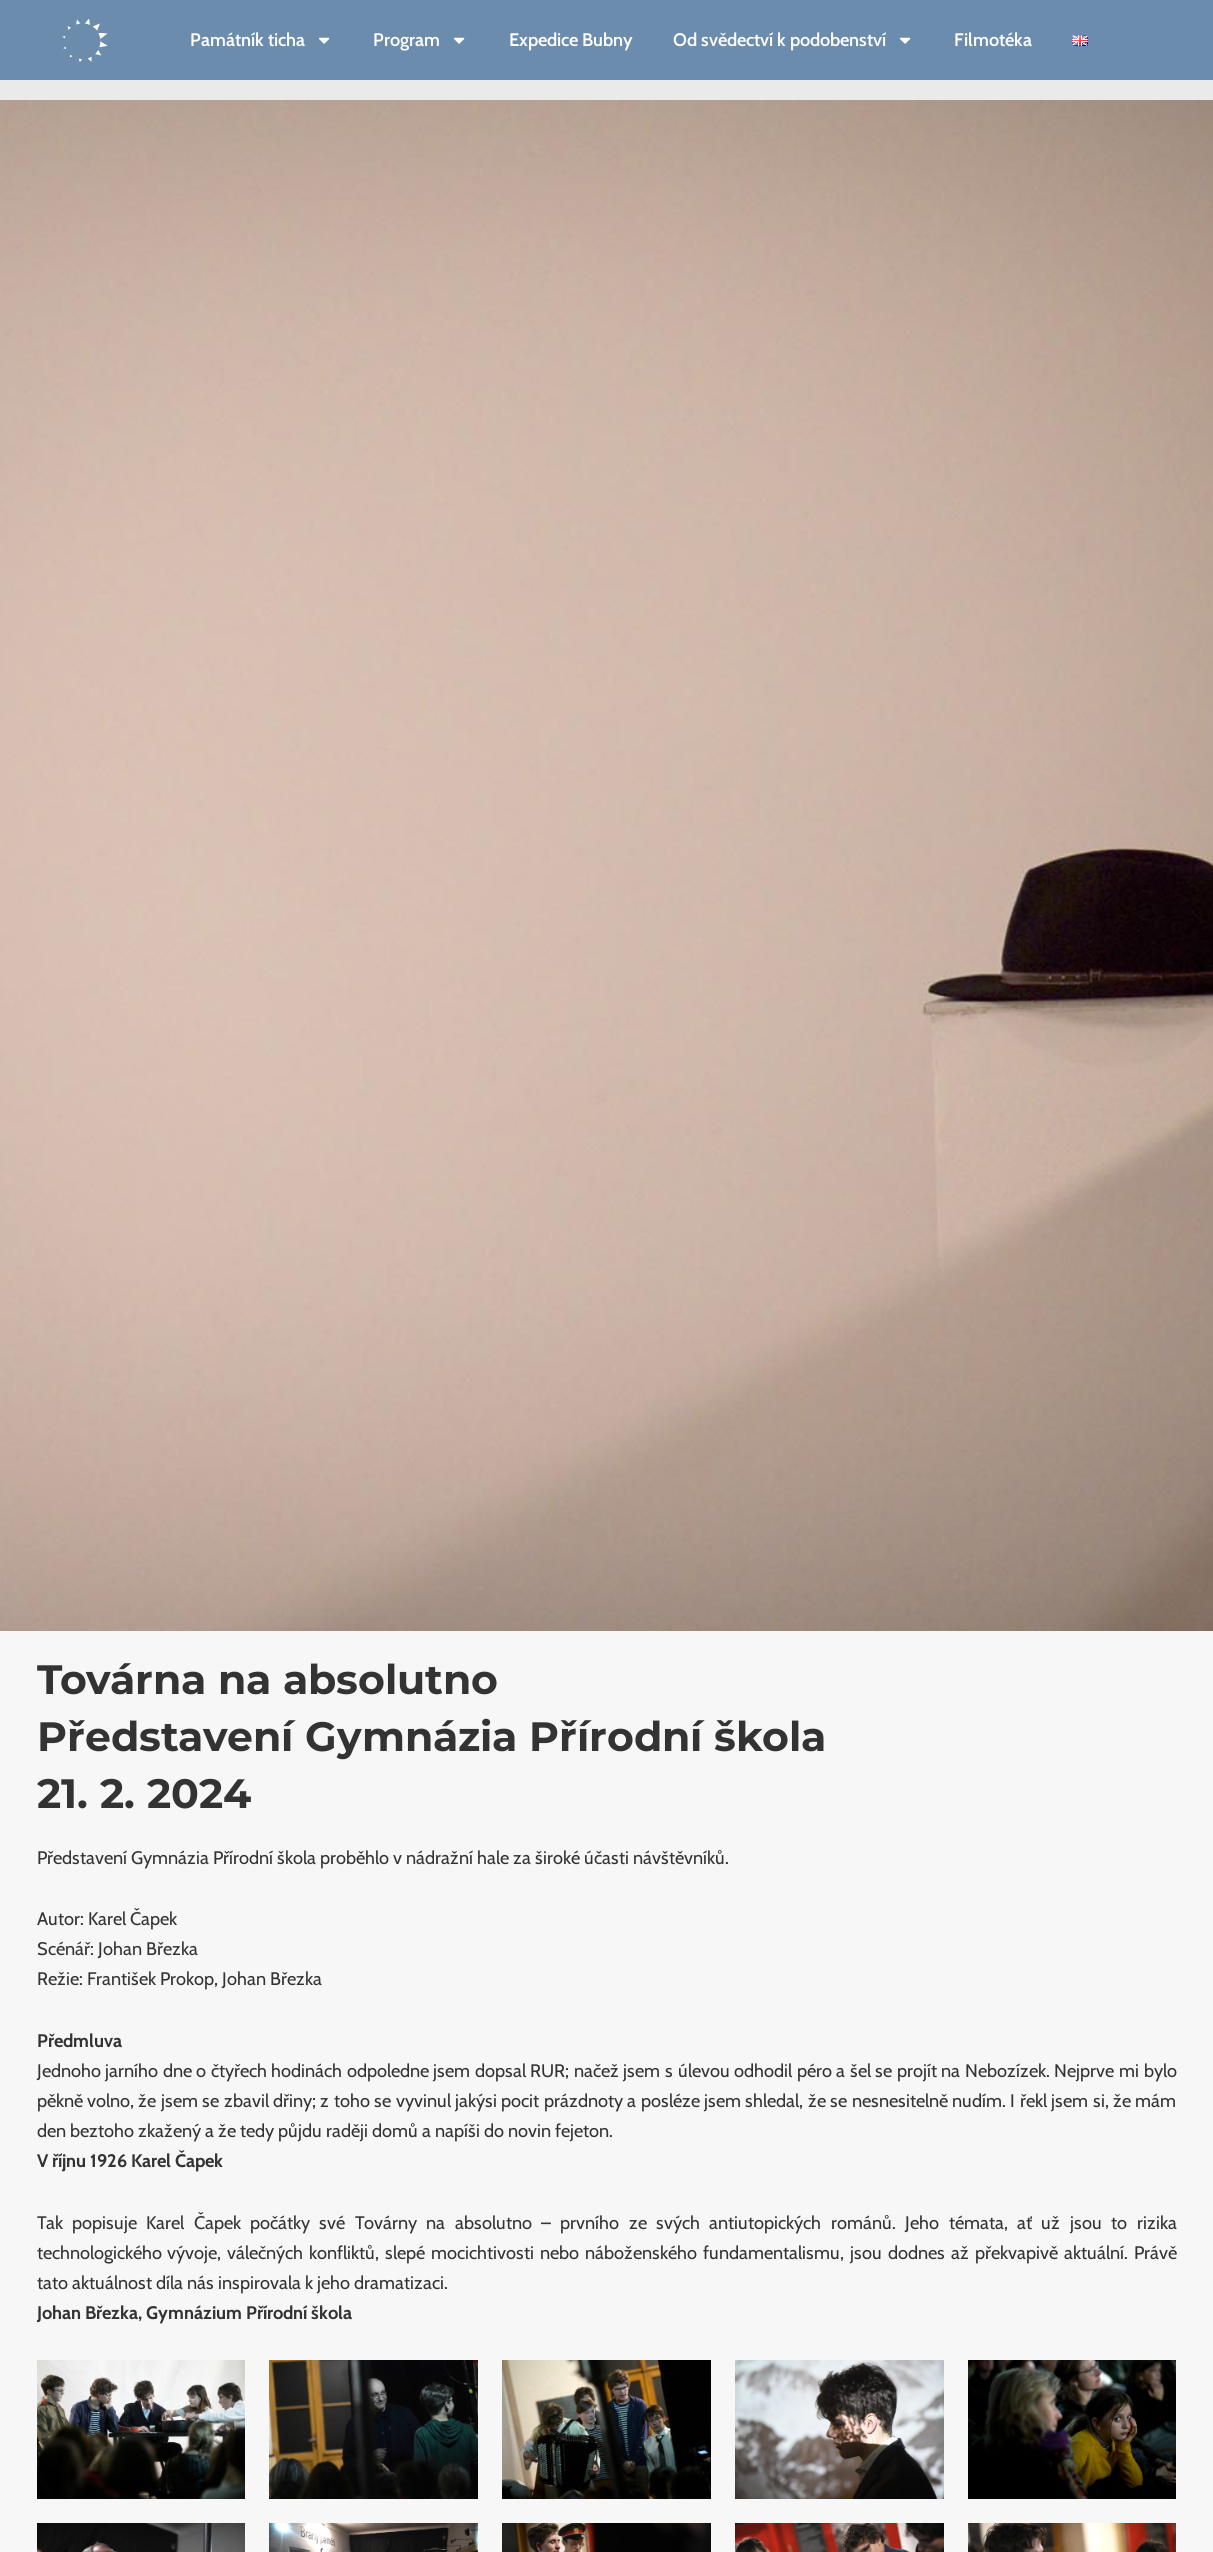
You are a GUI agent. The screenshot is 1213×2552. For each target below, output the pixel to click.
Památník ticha (261, 40)
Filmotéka (993, 39)
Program (420, 40)
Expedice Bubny (571, 39)
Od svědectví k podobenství (793, 40)
